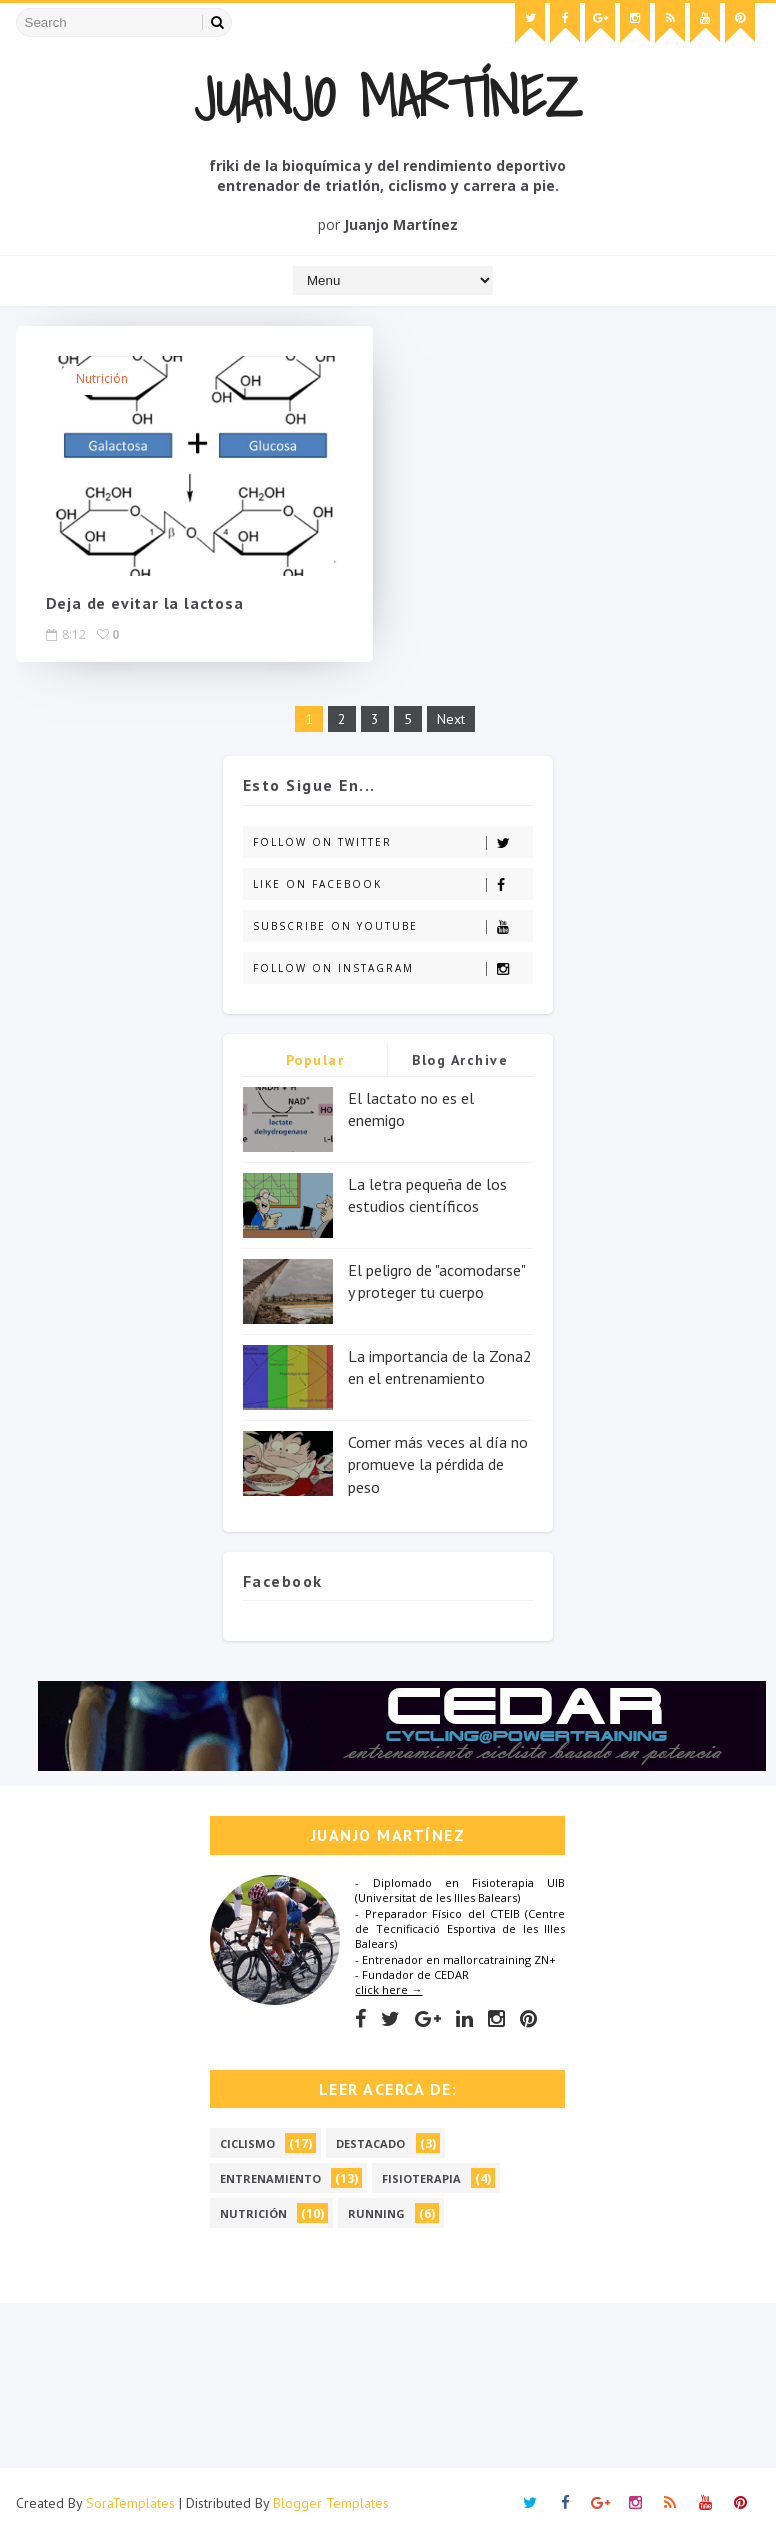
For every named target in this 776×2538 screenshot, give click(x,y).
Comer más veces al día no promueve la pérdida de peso (438, 1464)
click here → (388, 1989)
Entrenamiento (270, 2178)
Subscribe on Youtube (392, 926)
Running (376, 2213)
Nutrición (102, 378)
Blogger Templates (331, 2503)
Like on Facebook (392, 884)
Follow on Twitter (392, 842)
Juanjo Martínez (388, 96)
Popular (315, 1060)
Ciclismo (247, 2143)
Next (451, 719)
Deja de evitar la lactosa (145, 603)
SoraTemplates (130, 2503)
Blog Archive (460, 1060)
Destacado (370, 2143)
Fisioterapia (421, 2178)
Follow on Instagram (392, 968)
